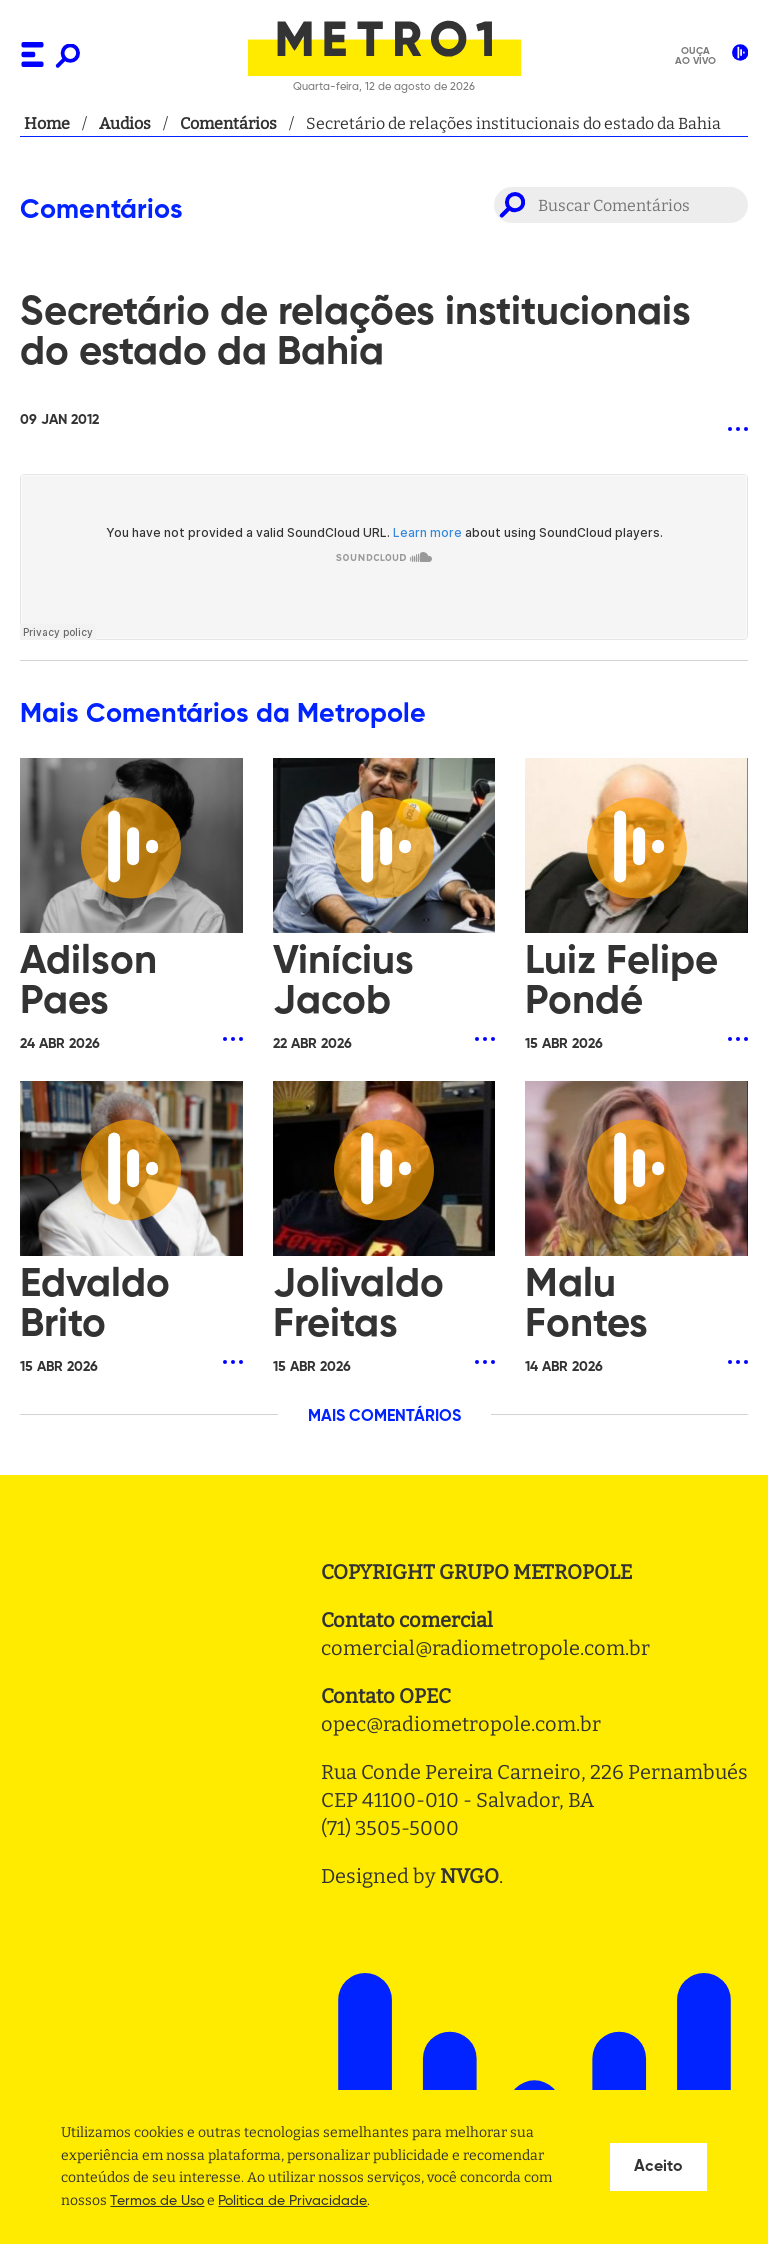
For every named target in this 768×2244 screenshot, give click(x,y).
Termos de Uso (157, 2201)
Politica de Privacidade (292, 2201)
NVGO (469, 1876)
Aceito (658, 2167)
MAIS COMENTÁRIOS (384, 1417)
